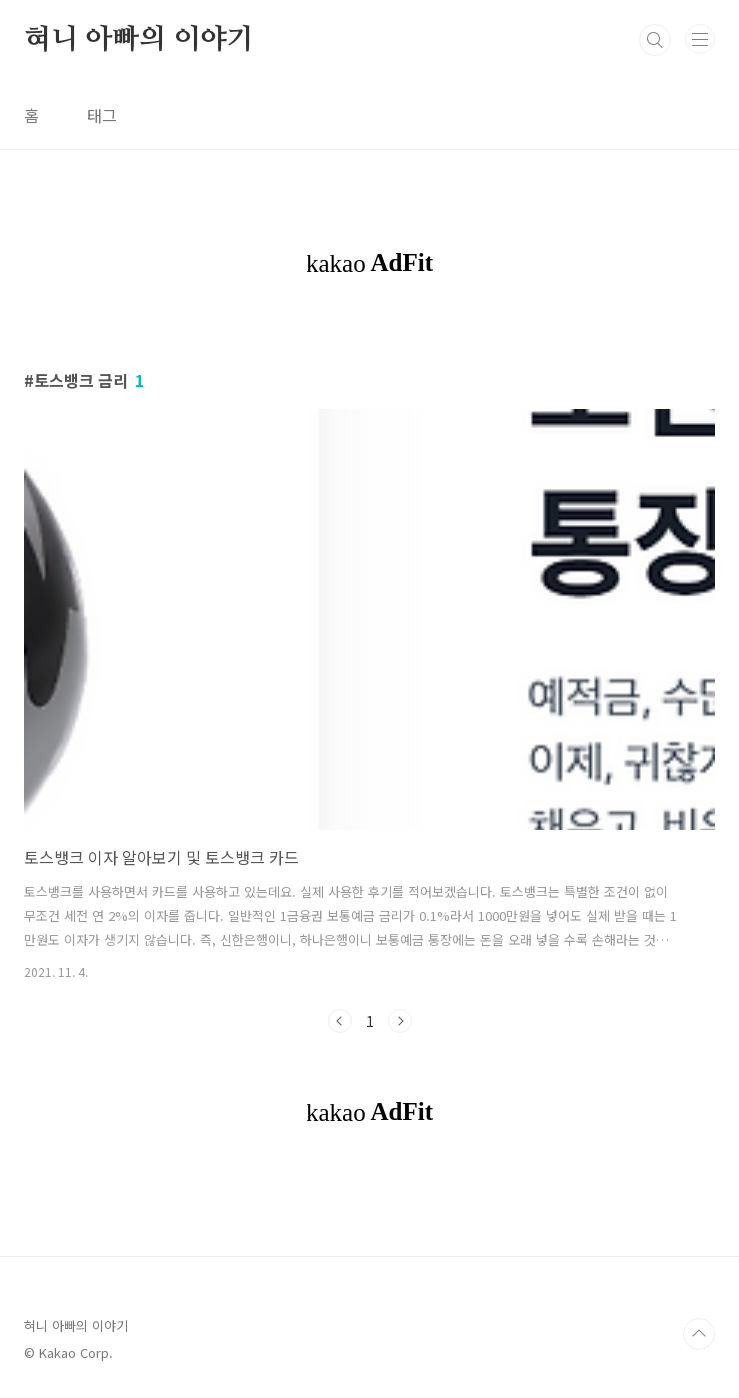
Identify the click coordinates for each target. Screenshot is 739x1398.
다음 (400, 1021)
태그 (102, 115)
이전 (340, 1021)
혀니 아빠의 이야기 (139, 40)
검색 (655, 40)
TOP (699, 1334)
